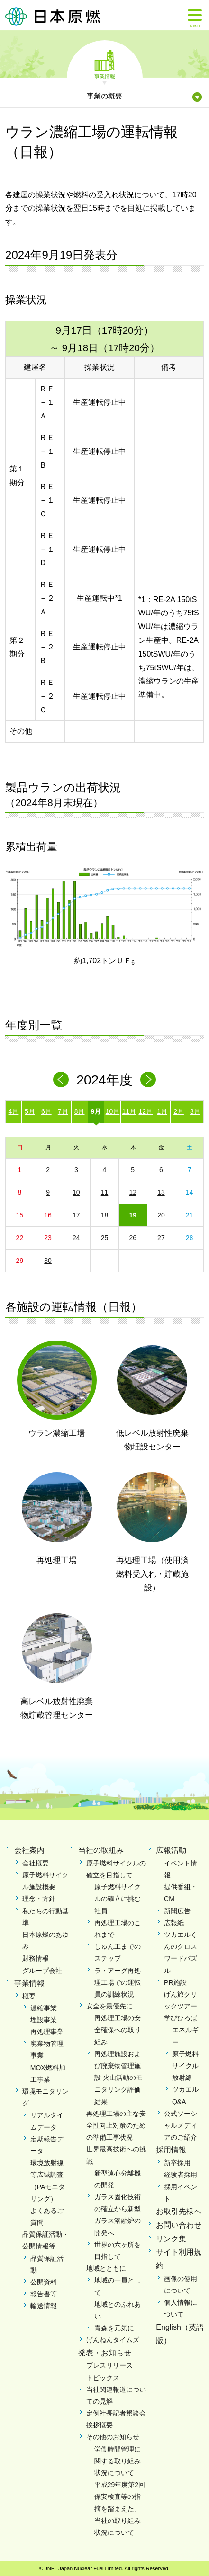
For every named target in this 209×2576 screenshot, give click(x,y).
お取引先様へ (178, 2211)
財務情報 (35, 1958)
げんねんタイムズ (112, 2340)
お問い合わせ (178, 2225)
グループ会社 (42, 1970)
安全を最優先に (109, 2006)
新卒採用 (177, 2163)
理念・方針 (38, 1898)
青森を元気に (114, 2328)
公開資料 (43, 2282)
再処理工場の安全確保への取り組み (117, 2029)
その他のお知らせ (112, 2437)
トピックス (102, 2377)
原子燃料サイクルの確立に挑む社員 (117, 1898)
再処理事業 (47, 2031)
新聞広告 (177, 1911)
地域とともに (106, 2268)
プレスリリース (109, 2365)
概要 (29, 1996)
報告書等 (43, 2294)
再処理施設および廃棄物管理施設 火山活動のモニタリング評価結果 (118, 2077)
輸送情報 (43, 2306)
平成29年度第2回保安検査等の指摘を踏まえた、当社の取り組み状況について (119, 2508)
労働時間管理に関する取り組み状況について (117, 2461)
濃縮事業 (43, 2008)
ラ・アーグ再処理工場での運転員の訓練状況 (117, 1982)
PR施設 (175, 1982)
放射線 (182, 2077)
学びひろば (180, 2018)
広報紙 (174, 1923)
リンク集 (171, 2239)
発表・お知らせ (104, 2353)
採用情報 (171, 2150)
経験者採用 (180, 2174)
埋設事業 (43, 2020)
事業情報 (104, 75)
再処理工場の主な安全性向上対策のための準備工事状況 (116, 2125)
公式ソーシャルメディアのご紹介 (180, 2125)
